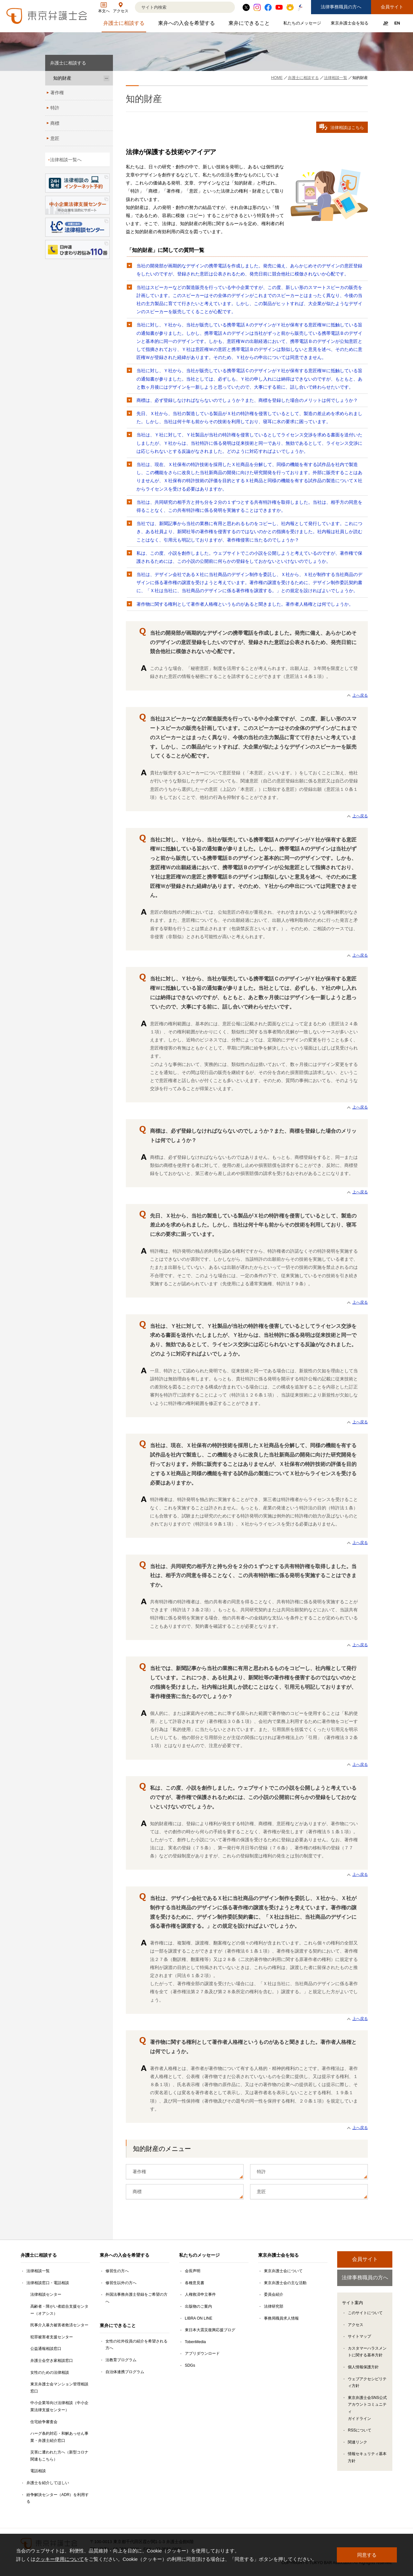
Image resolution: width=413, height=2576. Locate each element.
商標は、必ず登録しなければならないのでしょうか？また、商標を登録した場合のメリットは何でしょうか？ (247, 400)
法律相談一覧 (38, 2271)
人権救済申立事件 (200, 2294)
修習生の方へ (117, 2271)
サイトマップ (359, 2336)
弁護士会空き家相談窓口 (51, 2360)
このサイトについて (365, 2313)
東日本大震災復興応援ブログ (210, 2330)
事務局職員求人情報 (281, 2318)
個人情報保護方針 (363, 2367)
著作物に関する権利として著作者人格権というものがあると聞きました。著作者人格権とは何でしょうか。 (244, 604)
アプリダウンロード (202, 2353)
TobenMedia (195, 2342)
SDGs (190, 2365)
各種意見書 (194, 2283)
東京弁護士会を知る (350, 24)
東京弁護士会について (283, 2271)
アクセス (355, 2324)
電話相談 (38, 2471)
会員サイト (392, 6)
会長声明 (192, 2271)
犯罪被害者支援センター (51, 2337)
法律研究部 (273, 2306)
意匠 (261, 2191)
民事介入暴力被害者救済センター (59, 2325)
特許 (261, 2171)
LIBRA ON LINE (198, 2318)
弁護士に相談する (124, 24)
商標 (137, 2191)
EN (397, 23)
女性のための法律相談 (49, 2372)
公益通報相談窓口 (45, 2348)
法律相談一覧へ (66, 159)
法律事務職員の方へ (341, 6)
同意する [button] (367, 2555)
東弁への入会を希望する (187, 24)
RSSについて (359, 2430)
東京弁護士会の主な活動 (285, 2283)
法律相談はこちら (341, 127)
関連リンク (357, 2442)
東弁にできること (249, 24)
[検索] (177, 7)
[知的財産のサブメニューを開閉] (106, 78)
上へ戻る (360, 695)
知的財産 (62, 78)
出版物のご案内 (198, 2306)
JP (385, 23)
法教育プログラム (121, 2360)
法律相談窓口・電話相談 (47, 2283)
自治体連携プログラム (125, 2372)
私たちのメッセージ (303, 24)
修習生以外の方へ (121, 2283)
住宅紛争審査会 (43, 2422)
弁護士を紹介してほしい (47, 2483)
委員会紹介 (273, 2294)
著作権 (139, 2171)
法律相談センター (45, 2294)
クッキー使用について (59, 2559)
